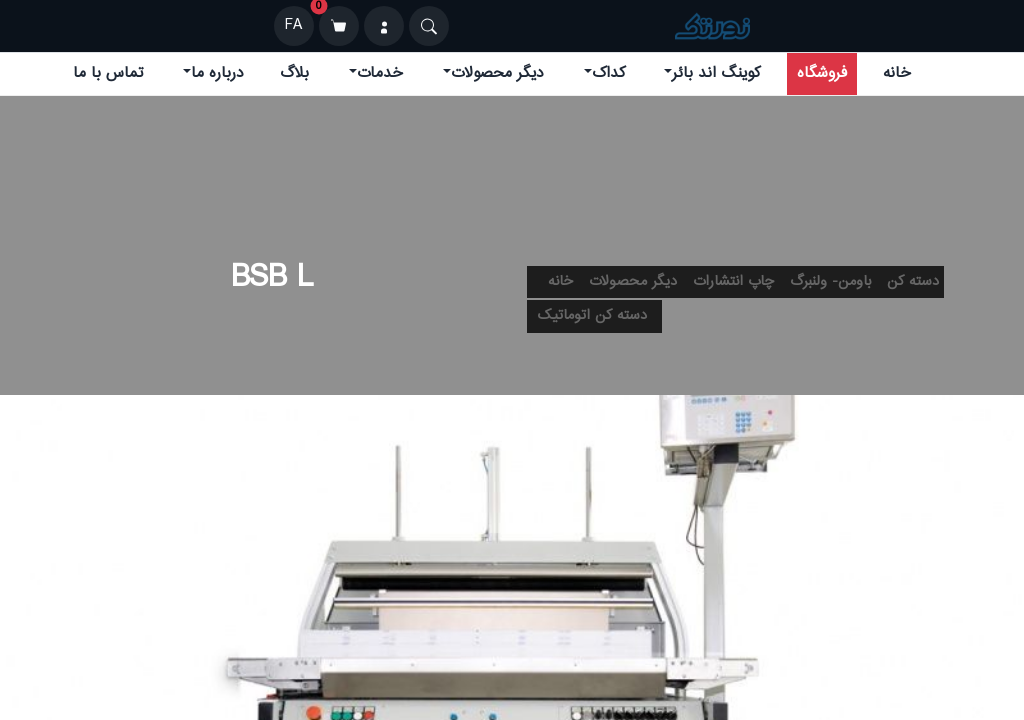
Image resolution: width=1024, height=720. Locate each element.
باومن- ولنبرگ (830, 282)
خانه (897, 73)
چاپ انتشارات (733, 282)
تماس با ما (108, 73)
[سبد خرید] (339, 26)
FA (293, 25)
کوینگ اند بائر (716, 73)
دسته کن (913, 282)
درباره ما (217, 73)
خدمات (380, 73)
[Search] (429, 26)
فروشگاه (822, 73)
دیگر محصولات (497, 73)
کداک (608, 73)
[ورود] (384, 26)
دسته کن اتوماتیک (592, 316)
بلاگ (294, 73)
